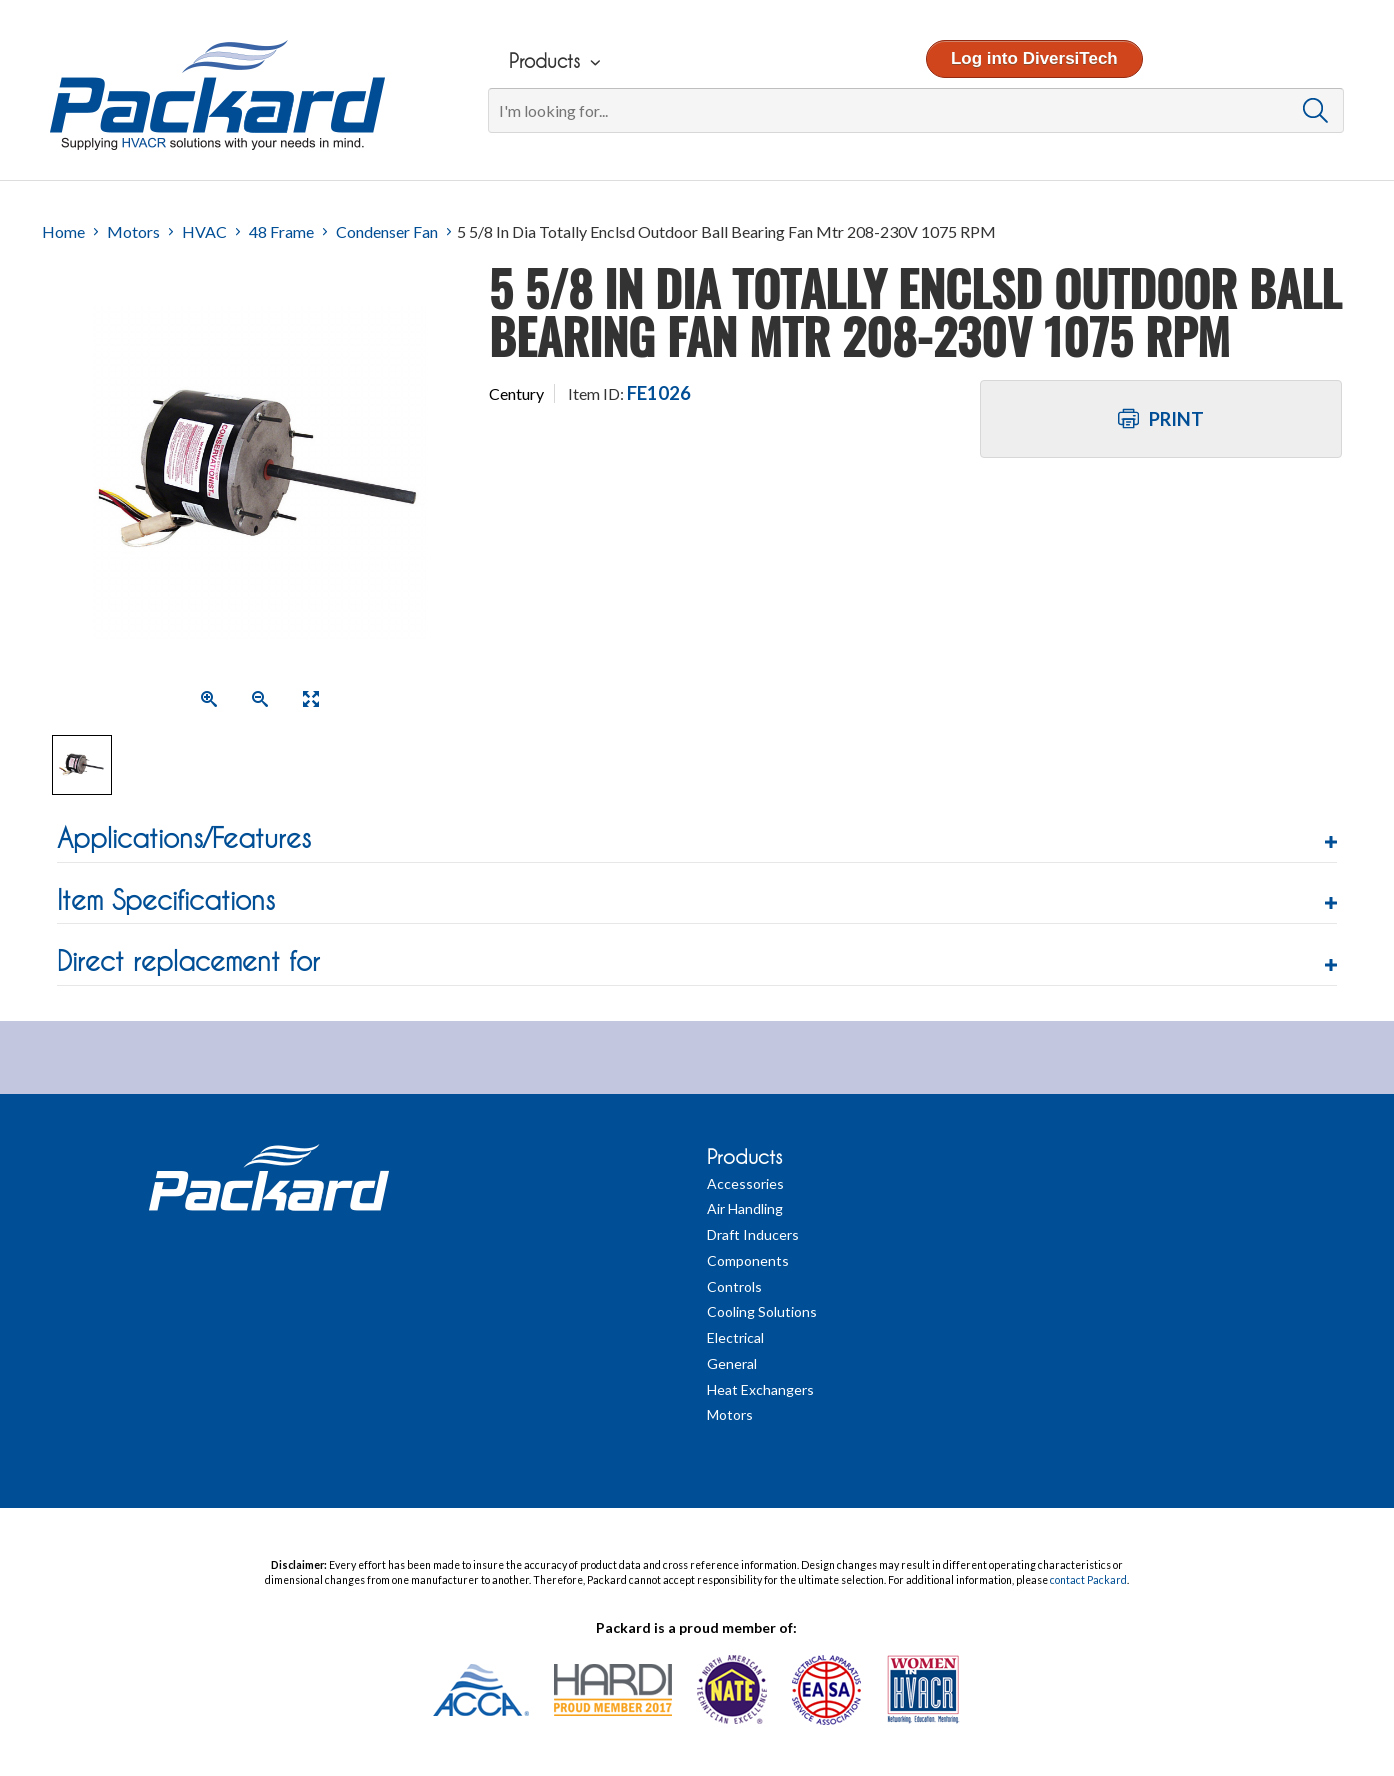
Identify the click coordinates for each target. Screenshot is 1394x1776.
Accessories (745, 1183)
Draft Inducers (753, 1234)
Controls (734, 1286)
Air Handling (745, 1208)
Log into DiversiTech (1033, 58)
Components (748, 1260)
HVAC (204, 231)
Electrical (735, 1337)
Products (744, 1157)
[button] (697, 838)
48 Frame (281, 231)
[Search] (915, 110)
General (732, 1363)
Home (63, 231)
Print (1161, 419)
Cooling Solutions (762, 1311)
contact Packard (1088, 1580)
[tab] (697, 841)
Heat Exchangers (760, 1389)
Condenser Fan (387, 231)
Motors (133, 231)
